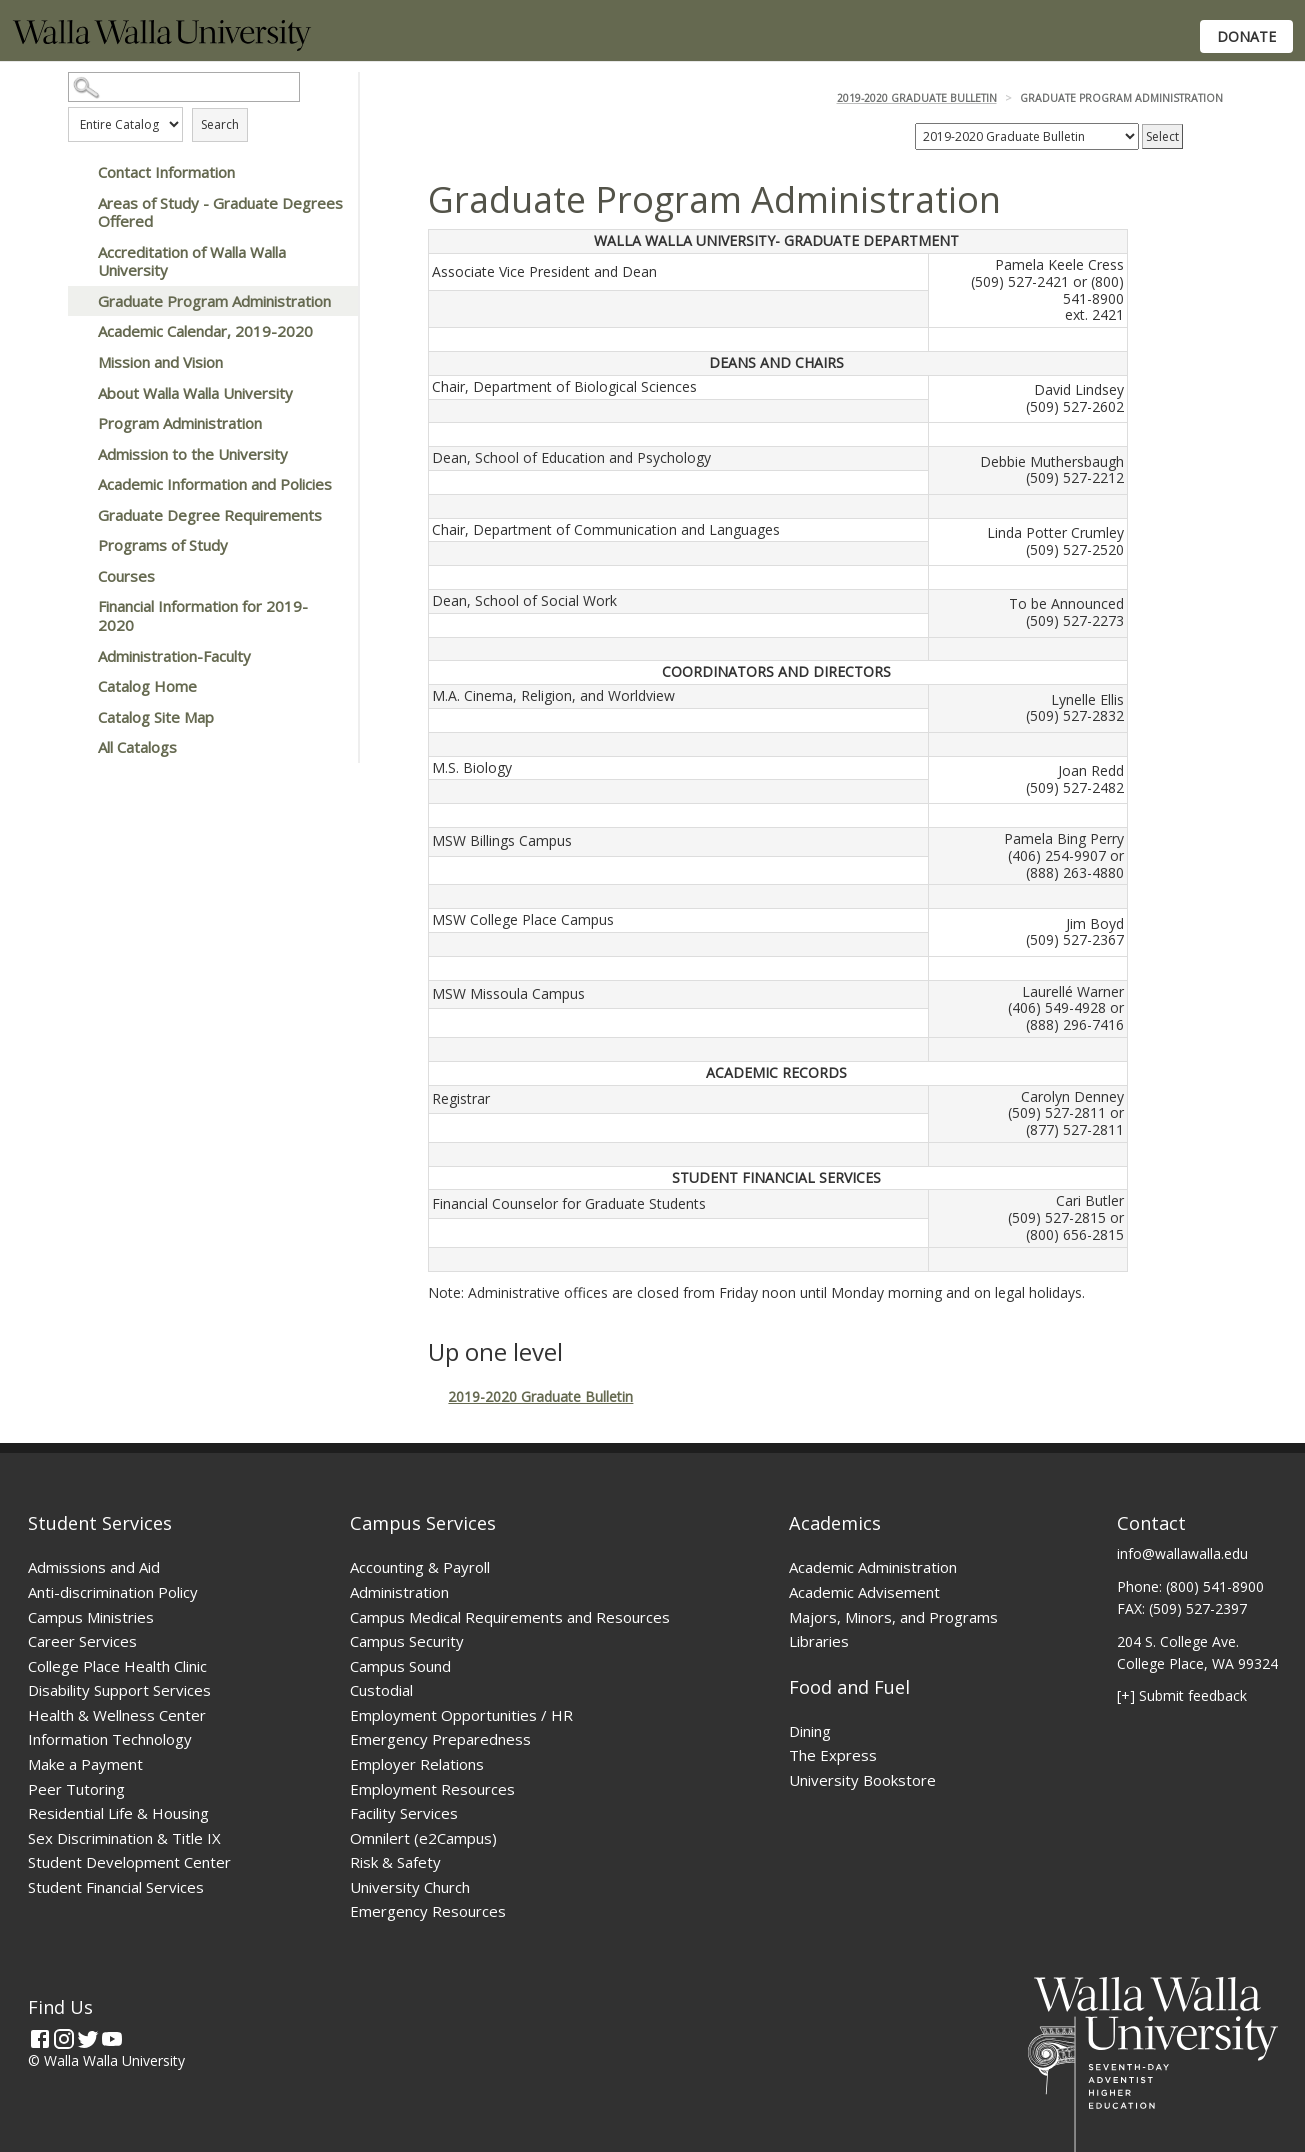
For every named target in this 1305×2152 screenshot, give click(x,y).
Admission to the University (193, 454)
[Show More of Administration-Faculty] (78, 656)
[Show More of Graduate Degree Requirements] (78, 515)
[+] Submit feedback (1182, 1695)
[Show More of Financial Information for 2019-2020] (78, 606)
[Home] (162, 45)
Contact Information (166, 172)
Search (220, 124)
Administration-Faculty (174, 656)
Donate (1246, 36)
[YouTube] (112, 2039)
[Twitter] (88, 2039)
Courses (126, 576)
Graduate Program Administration (214, 301)
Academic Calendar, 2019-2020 (205, 331)
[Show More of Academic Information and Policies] (78, 484)
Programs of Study (163, 545)
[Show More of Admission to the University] (78, 454)
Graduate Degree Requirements (210, 515)
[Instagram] (64, 2039)
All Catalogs (137, 747)
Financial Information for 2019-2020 (203, 615)
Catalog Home (147, 686)
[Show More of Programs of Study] (78, 545)
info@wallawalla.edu (1182, 1553)
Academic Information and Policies (215, 484)
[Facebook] (40, 2039)
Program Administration (180, 423)
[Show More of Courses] (78, 576)
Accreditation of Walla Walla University (192, 261)
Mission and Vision (160, 362)
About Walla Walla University (195, 393)
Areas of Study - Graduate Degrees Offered (220, 212)
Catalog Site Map (156, 717)
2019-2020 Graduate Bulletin (917, 98)
